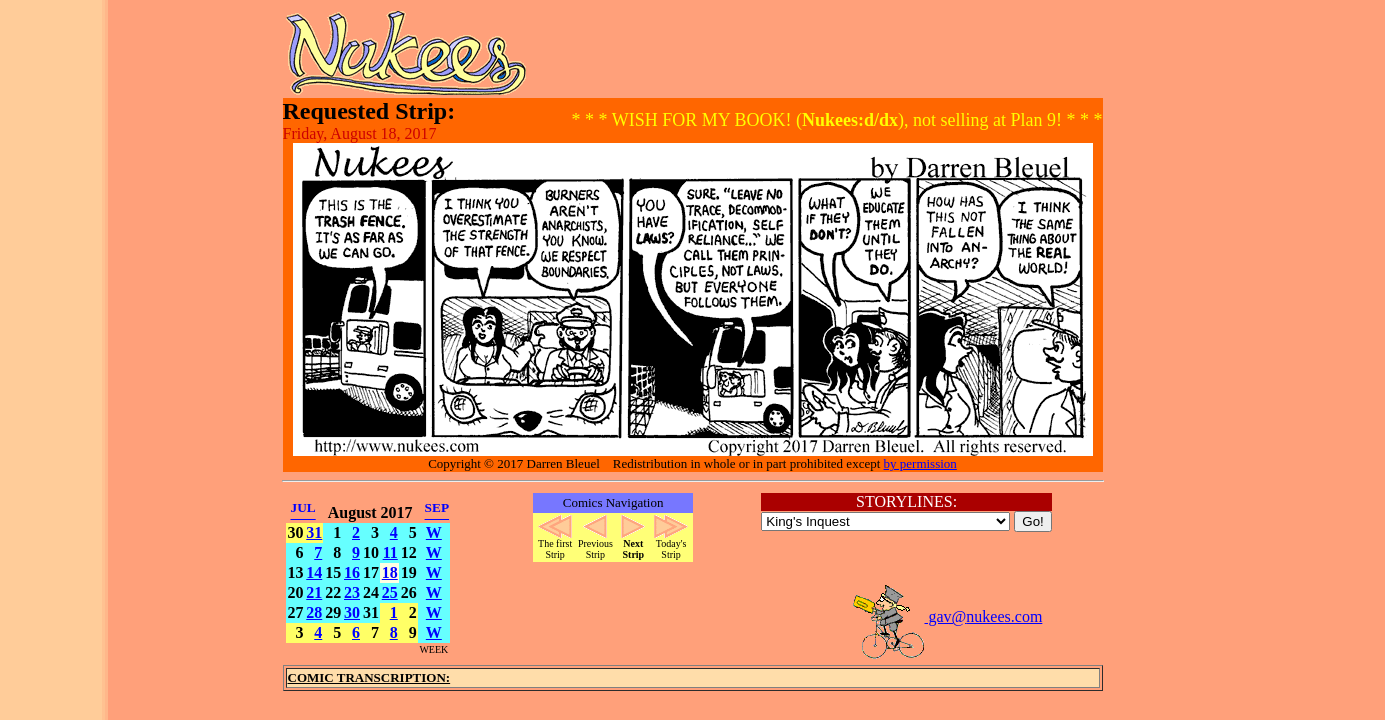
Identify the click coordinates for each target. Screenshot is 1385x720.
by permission (920, 463)
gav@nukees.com (947, 616)
